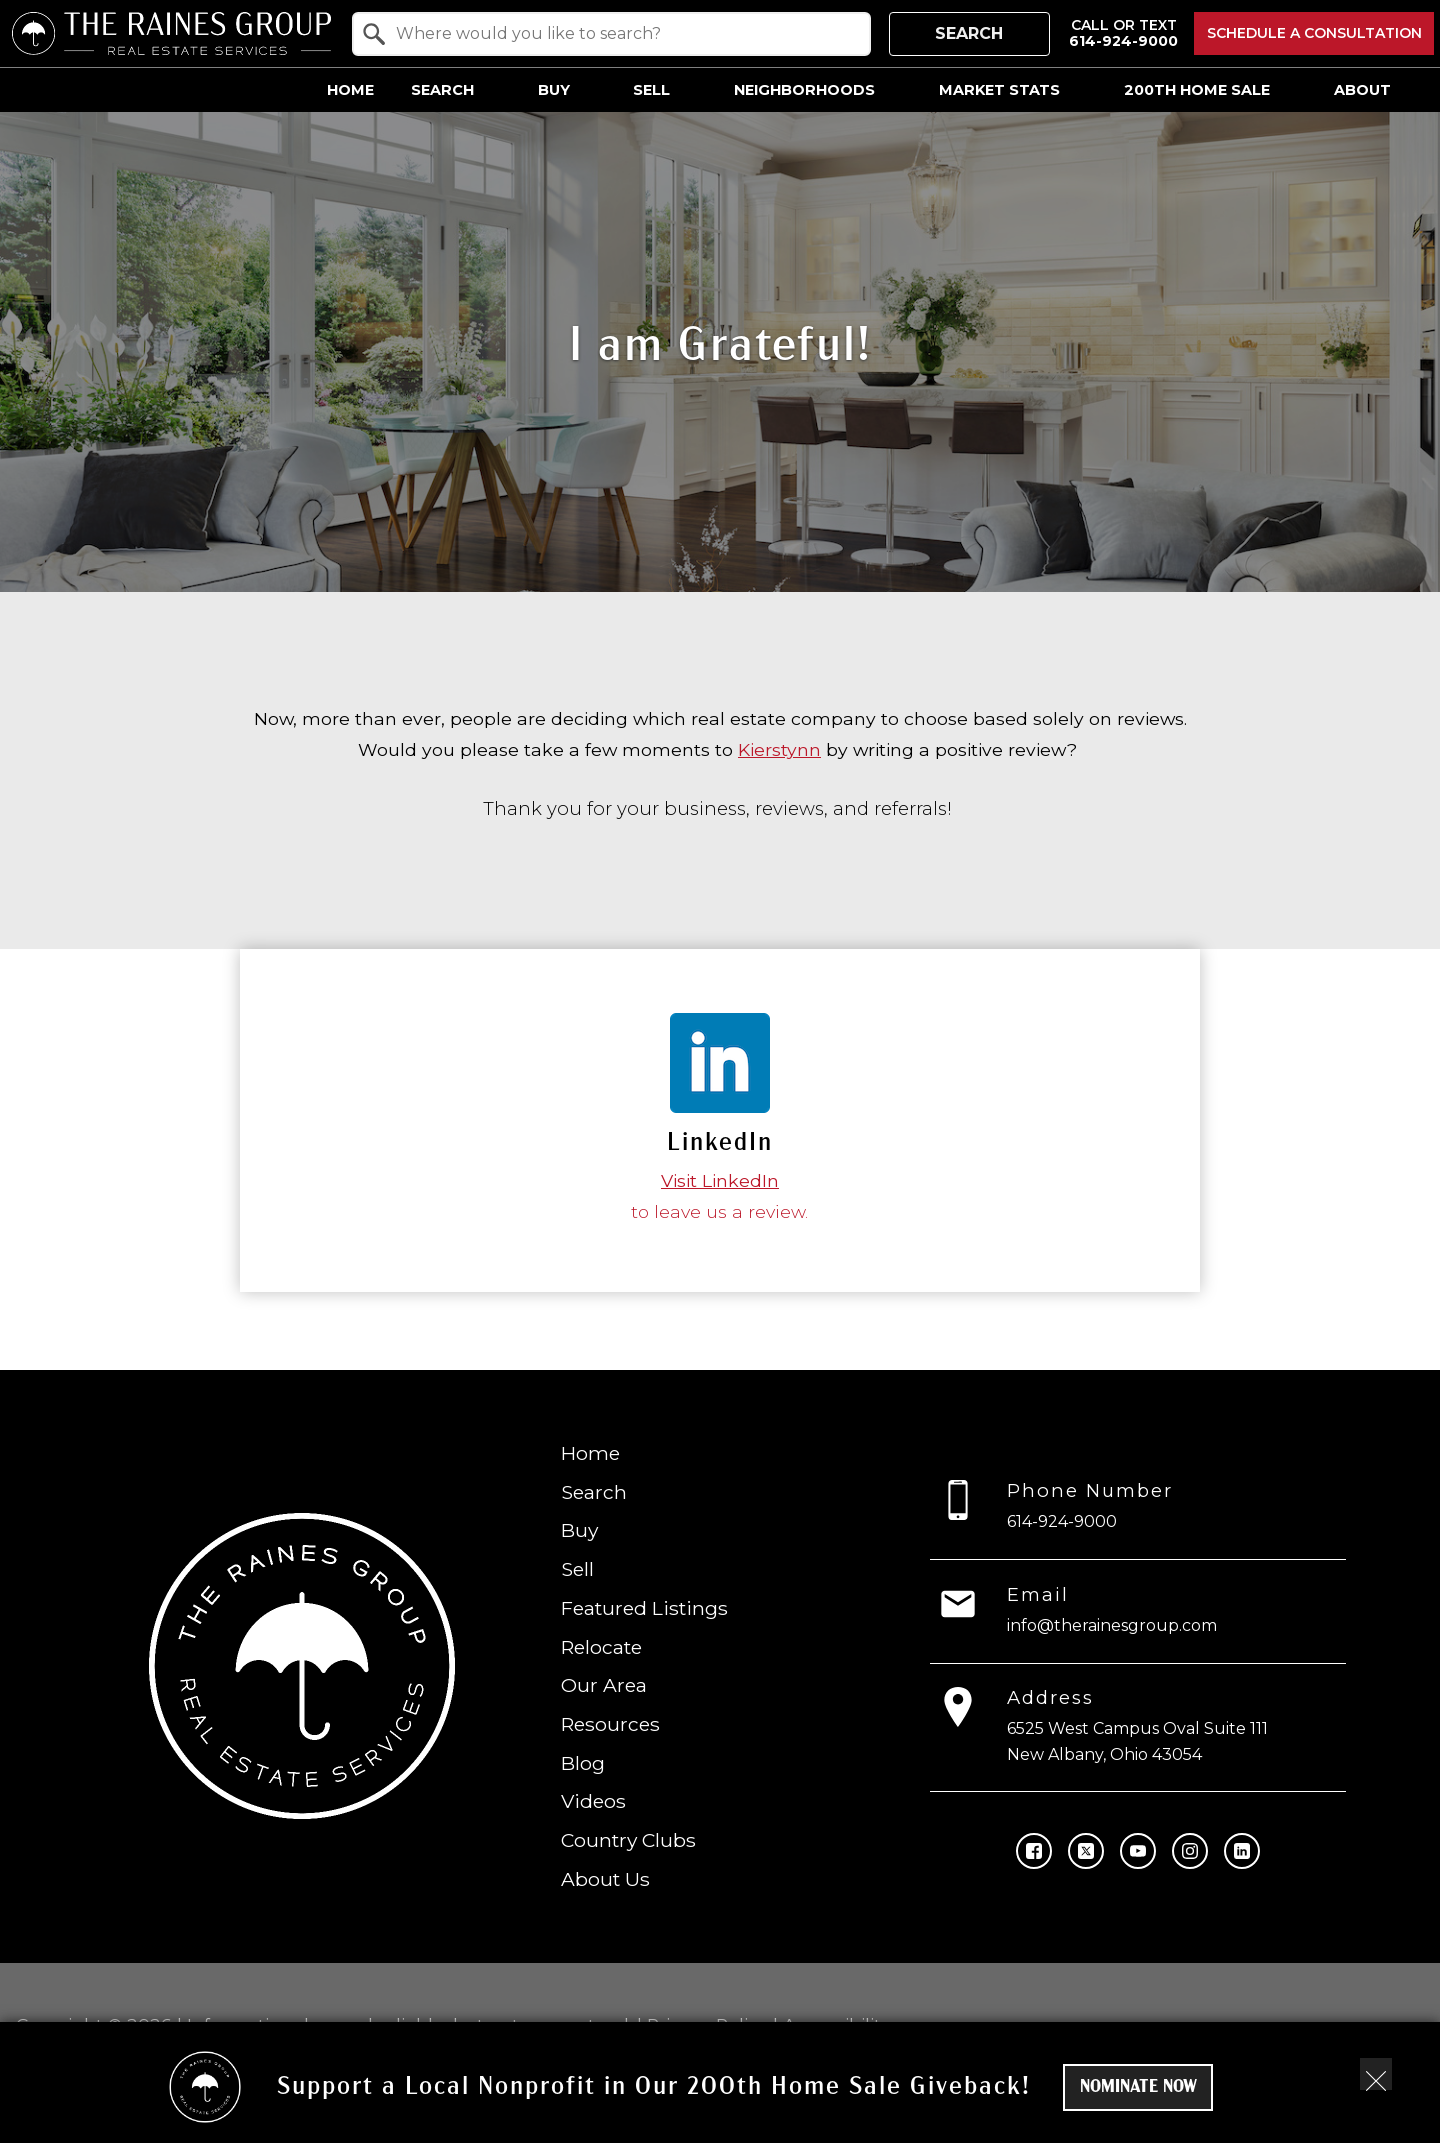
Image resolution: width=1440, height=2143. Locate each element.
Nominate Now (1138, 2087)
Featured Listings (644, 1608)
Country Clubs (628, 1840)
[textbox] (623, 34)
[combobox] (611, 34)
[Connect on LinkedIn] (1242, 1850)
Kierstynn (779, 749)
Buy (579, 1530)
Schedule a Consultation (1314, 33)
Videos (593, 1801)
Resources (610, 1724)
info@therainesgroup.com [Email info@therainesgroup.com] (1112, 1624)
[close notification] (1376, 2074)
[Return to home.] (171, 33)
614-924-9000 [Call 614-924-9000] (1062, 1521)
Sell (577, 1569)
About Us (605, 1879)
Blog (583, 1762)
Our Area (604, 1685)
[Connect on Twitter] (1086, 1850)
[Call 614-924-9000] (1123, 33)
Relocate (601, 1646)
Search (969, 33)
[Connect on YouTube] (1138, 1850)
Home (350, 90)
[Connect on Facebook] (1034, 1850)
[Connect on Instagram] (1190, 1850)
